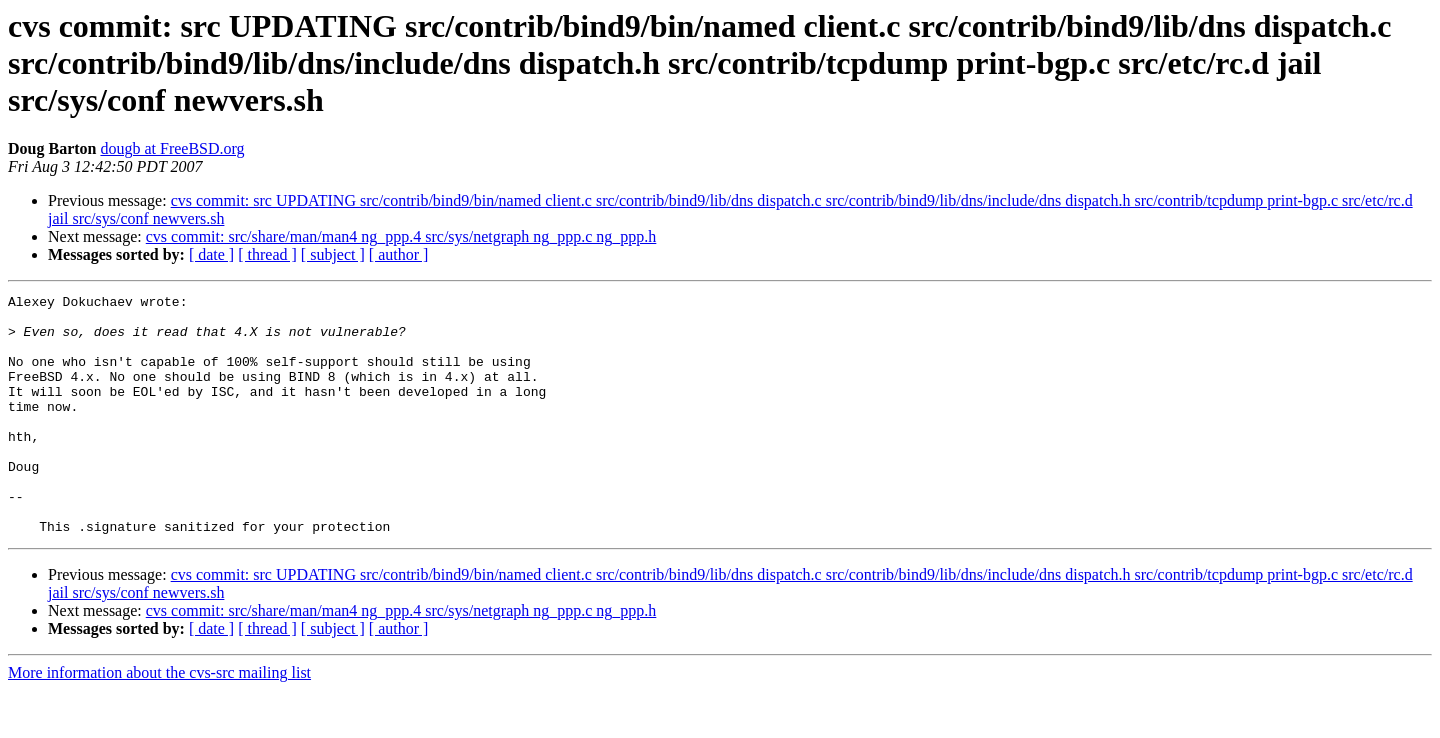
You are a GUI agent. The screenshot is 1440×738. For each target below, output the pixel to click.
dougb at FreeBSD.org (172, 148)
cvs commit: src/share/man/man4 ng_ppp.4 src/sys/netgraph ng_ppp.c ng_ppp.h (401, 236)
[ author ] (399, 254)
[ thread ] (267, 254)
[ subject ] (333, 254)
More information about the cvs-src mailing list (159, 720)
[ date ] (211, 254)
